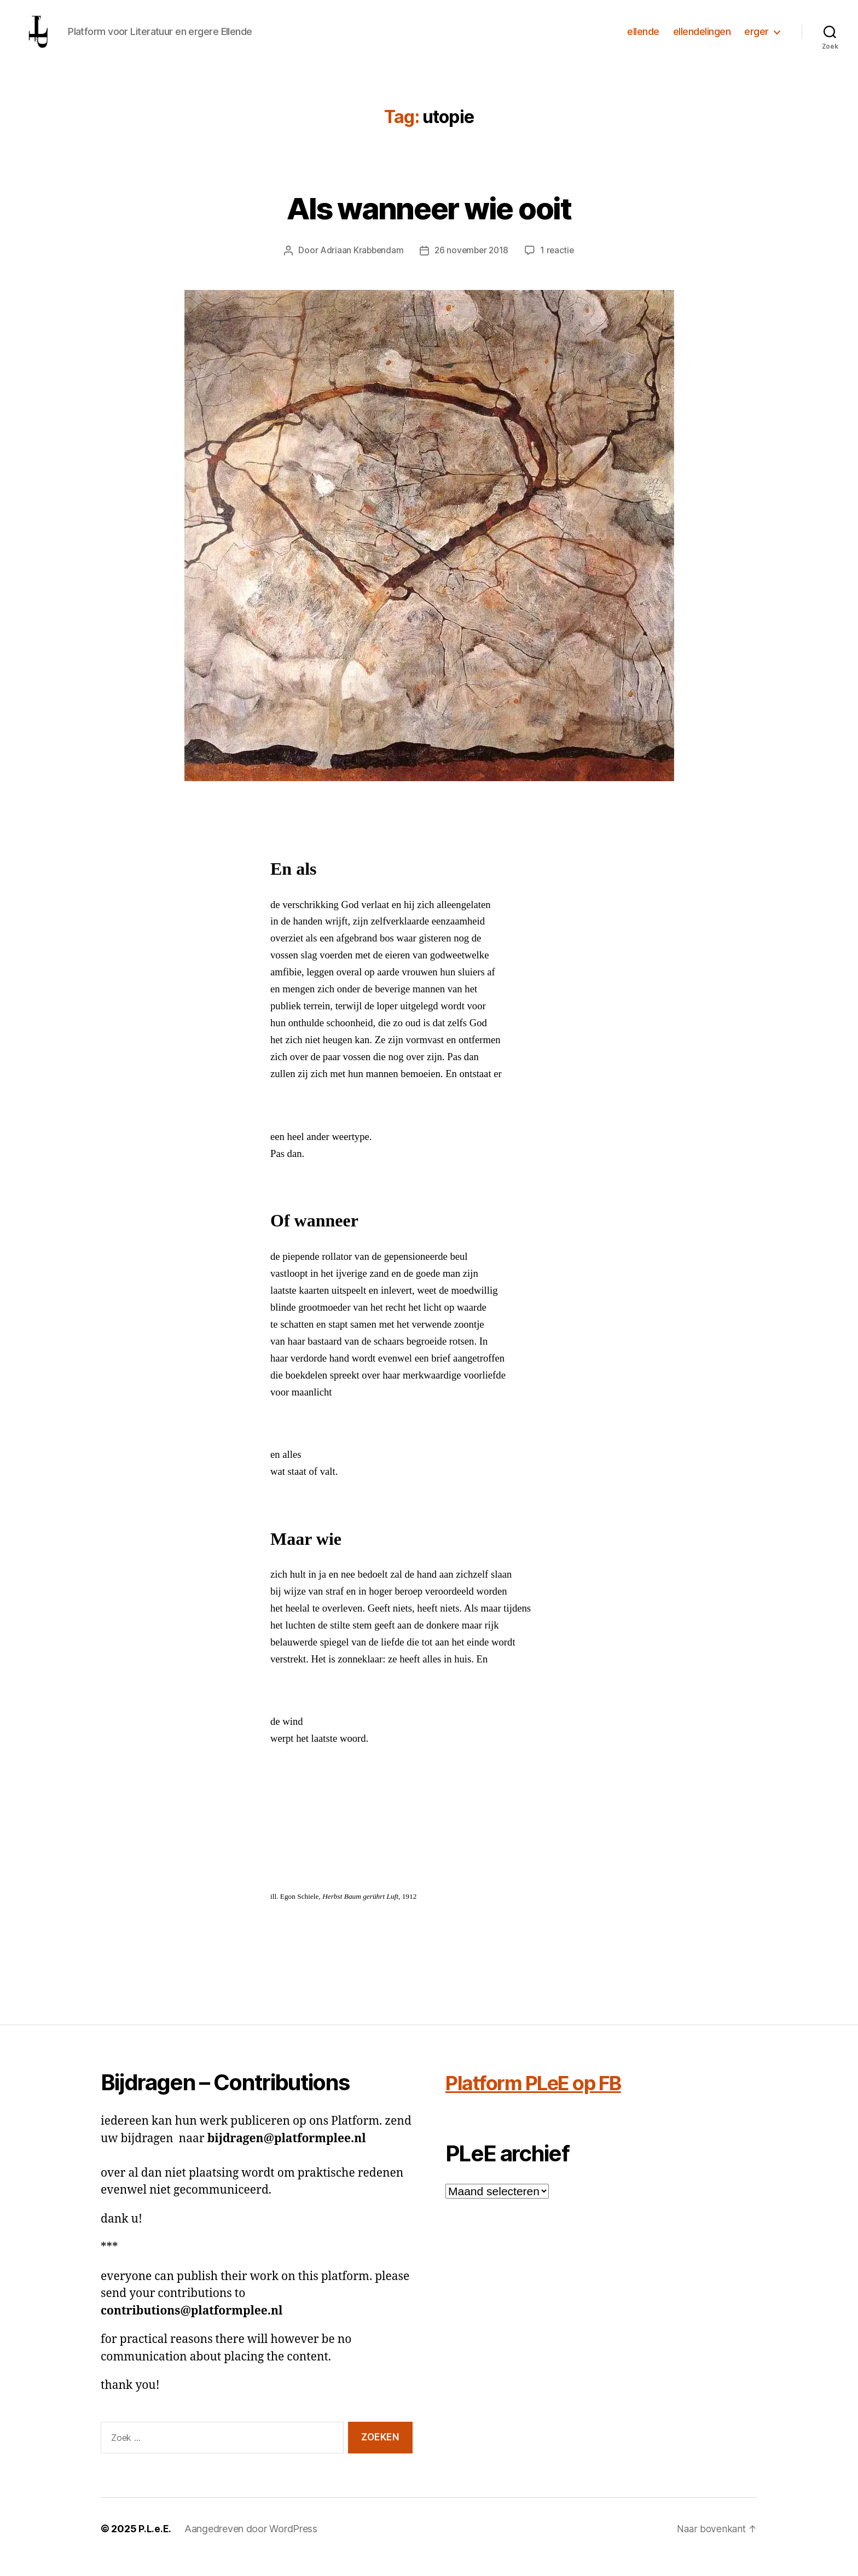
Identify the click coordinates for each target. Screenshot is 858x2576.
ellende (643, 39)
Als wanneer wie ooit (429, 223)
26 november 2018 (472, 266)
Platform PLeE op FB (544, 2098)
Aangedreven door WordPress (250, 2545)
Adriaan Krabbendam (359, 266)
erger (756, 39)
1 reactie (559, 266)
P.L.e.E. (154, 2545)
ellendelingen (702, 39)
